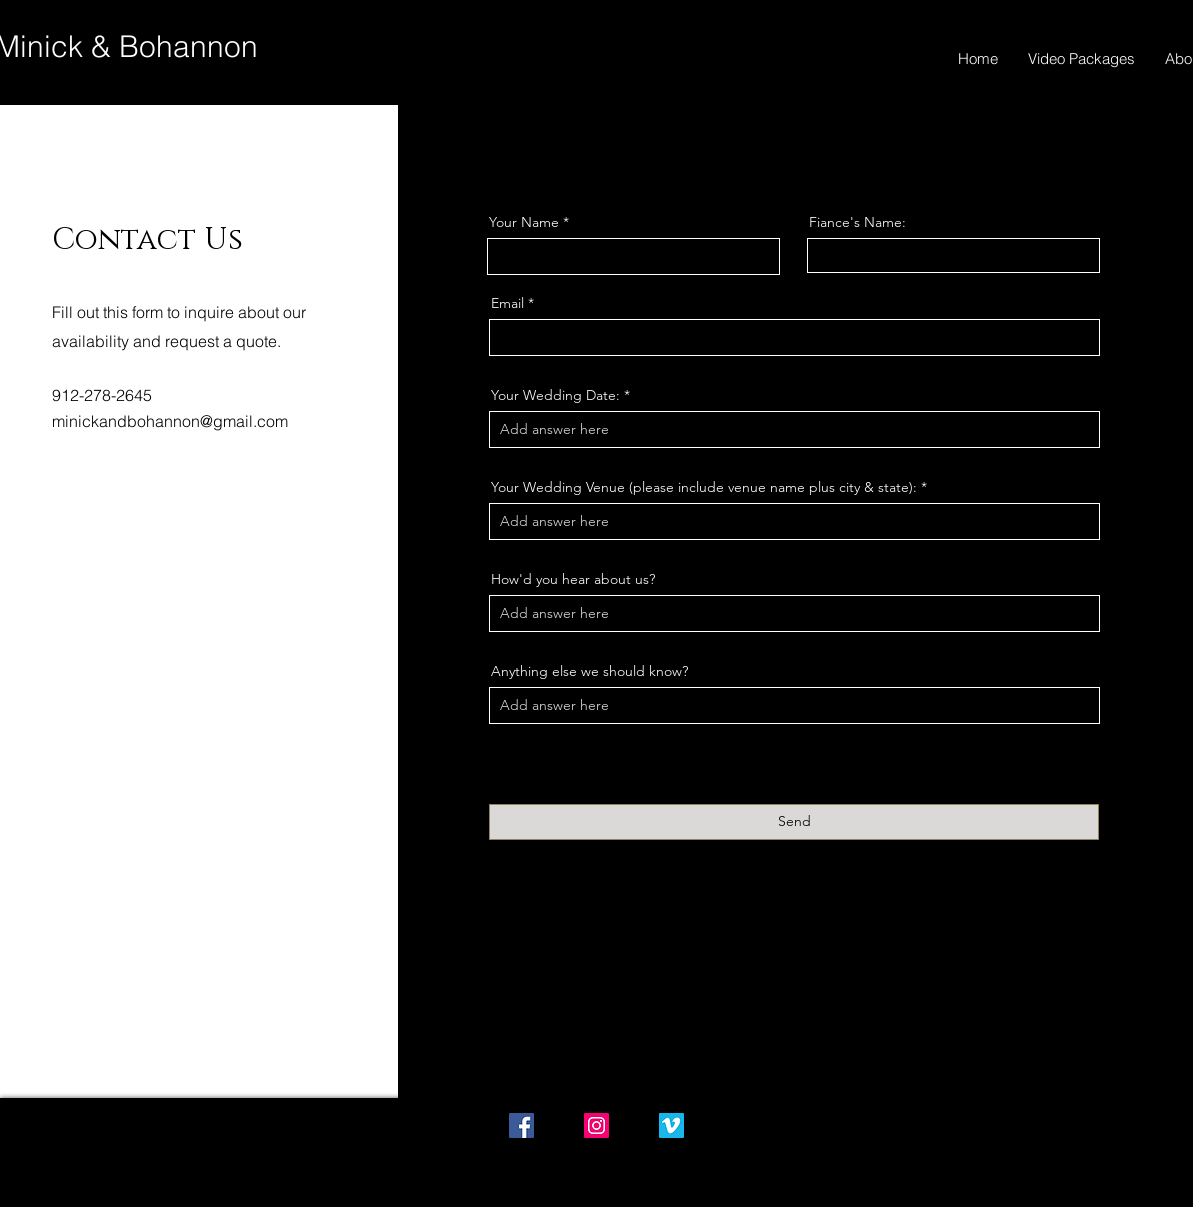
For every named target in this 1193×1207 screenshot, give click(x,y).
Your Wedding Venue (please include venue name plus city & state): (704, 487)
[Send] (794, 822)
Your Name (524, 222)
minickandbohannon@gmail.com (170, 421)
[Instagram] (148, 462)
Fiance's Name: (857, 222)
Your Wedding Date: (555, 395)
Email (507, 303)
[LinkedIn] (118, 462)
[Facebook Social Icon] (521, 1125)
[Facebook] (58, 462)
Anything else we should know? (589, 671)
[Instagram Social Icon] (596, 1125)
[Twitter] (88, 462)
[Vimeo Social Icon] (671, 1125)
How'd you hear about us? (573, 579)
